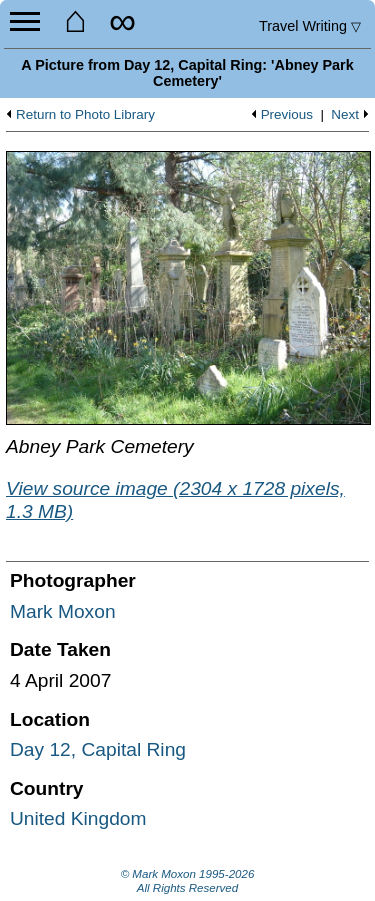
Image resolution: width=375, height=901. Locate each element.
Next (345, 115)
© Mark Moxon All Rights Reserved (188, 881)
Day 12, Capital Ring (98, 749)
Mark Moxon (63, 611)
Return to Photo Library (85, 115)
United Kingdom (78, 818)
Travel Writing (310, 26)
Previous (287, 115)
